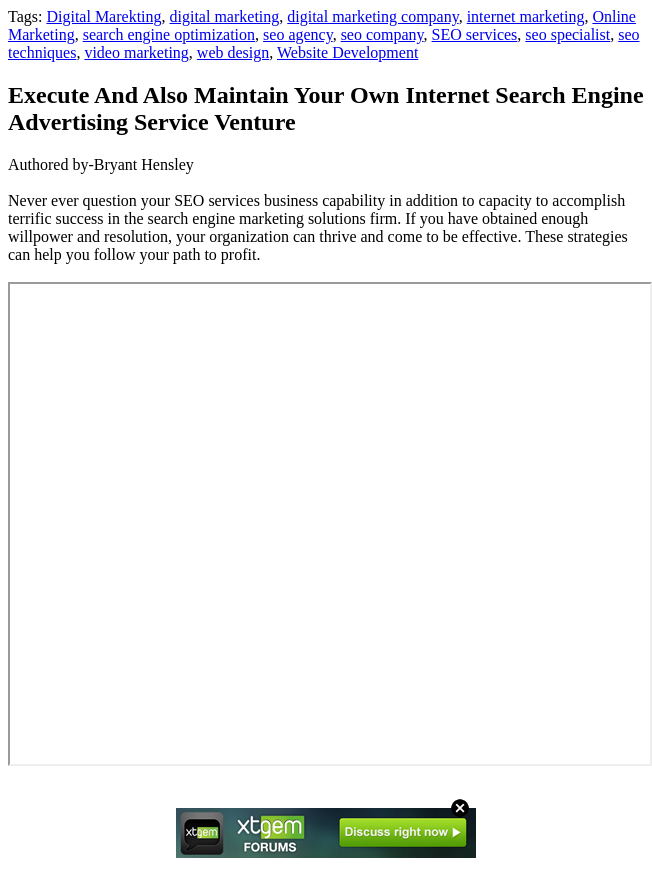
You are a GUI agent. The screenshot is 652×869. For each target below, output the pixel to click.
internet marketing (526, 16)
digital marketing (225, 16)
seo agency (298, 34)
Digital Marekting (103, 16)
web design (233, 52)
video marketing (136, 52)
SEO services (475, 34)
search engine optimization (169, 34)
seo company (382, 34)
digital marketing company (372, 16)
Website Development (347, 52)
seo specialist (567, 34)
